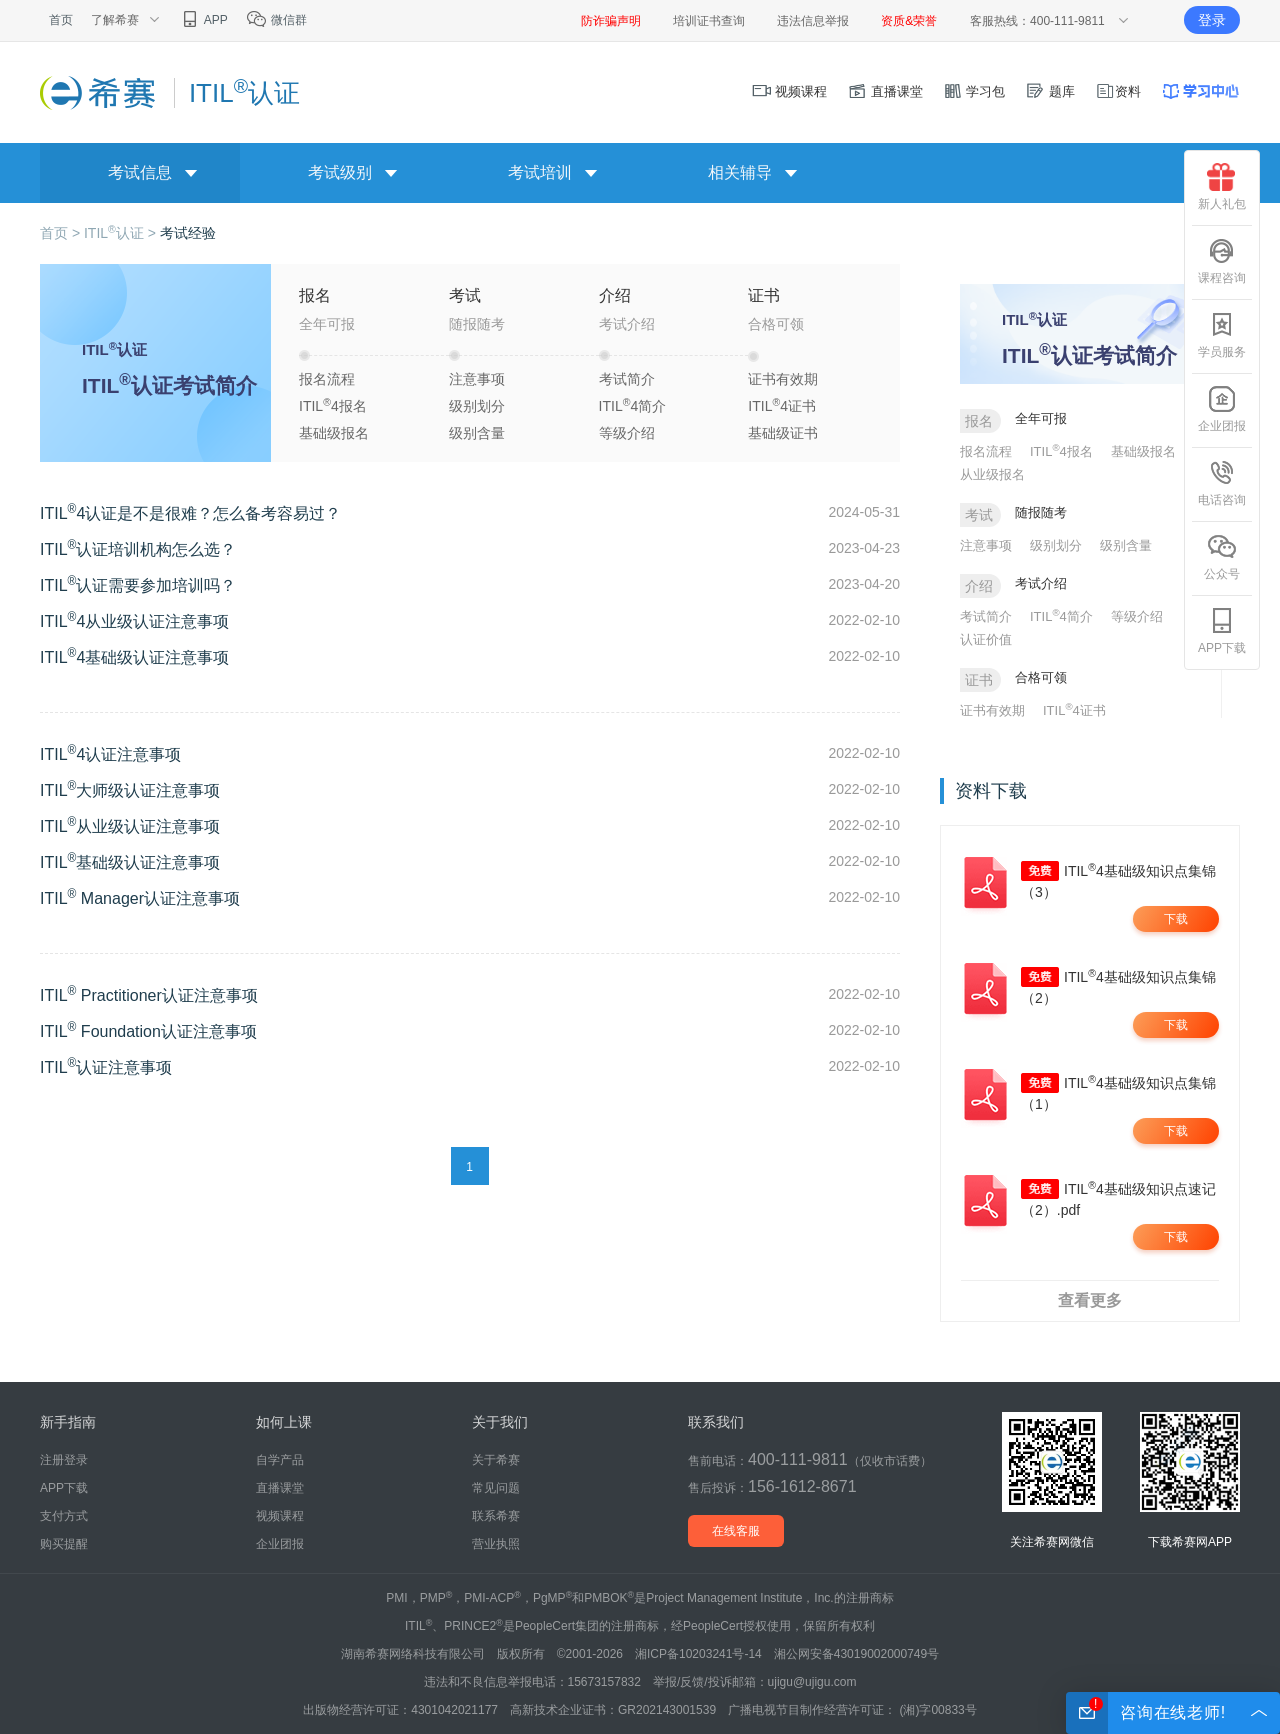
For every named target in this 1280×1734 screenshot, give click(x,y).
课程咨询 (1222, 261)
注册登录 (64, 1460)
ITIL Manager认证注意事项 (140, 898)
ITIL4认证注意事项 (110, 754)
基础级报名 (334, 433)
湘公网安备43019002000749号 (856, 1654)
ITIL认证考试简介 (169, 385)
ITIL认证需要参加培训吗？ (138, 585)
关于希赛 (496, 1460)
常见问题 (496, 1488)
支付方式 (64, 1516)
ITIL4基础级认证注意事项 (134, 657)
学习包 (974, 91)
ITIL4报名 (333, 405)
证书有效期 (783, 379)
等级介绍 (627, 433)
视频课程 (790, 91)
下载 (1176, 919)
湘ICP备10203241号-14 (698, 1654)
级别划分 (477, 406)
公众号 (1222, 557)
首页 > (62, 233)
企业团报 (1222, 409)
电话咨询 (1222, 483)
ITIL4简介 (633, 405)
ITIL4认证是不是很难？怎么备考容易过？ (190, 513)
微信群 (276, 20)
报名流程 (327, 379)
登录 (1212, 20)
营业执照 (496, 1544)
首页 (61, 20)
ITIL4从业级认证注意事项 (134, 621)
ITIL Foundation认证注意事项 (148, 1031)
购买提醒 (64, 1544)
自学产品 (280, 1460)
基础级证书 (783, 433)
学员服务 (1222, 335)
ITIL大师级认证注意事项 (130, 790)
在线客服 (736, 1531)
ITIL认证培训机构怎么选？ (138, 549)
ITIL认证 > (122, 233)
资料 (1118, 91)
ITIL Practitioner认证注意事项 (149, 995)
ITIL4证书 (782, 405)
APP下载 (1222, 631)
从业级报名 (992, 474)
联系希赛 (496, 1516)
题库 (1050, 91)
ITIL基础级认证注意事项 (130, 862)
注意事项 (477, 379)
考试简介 (627, 379)
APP (203, 20)
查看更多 (1090, 1300)
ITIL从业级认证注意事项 (130, 826)
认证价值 (986, 639)
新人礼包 (1222, 187)
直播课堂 (885, 91)
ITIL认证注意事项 (106, 1067)
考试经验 (188, 233)
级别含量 (477, 433)
